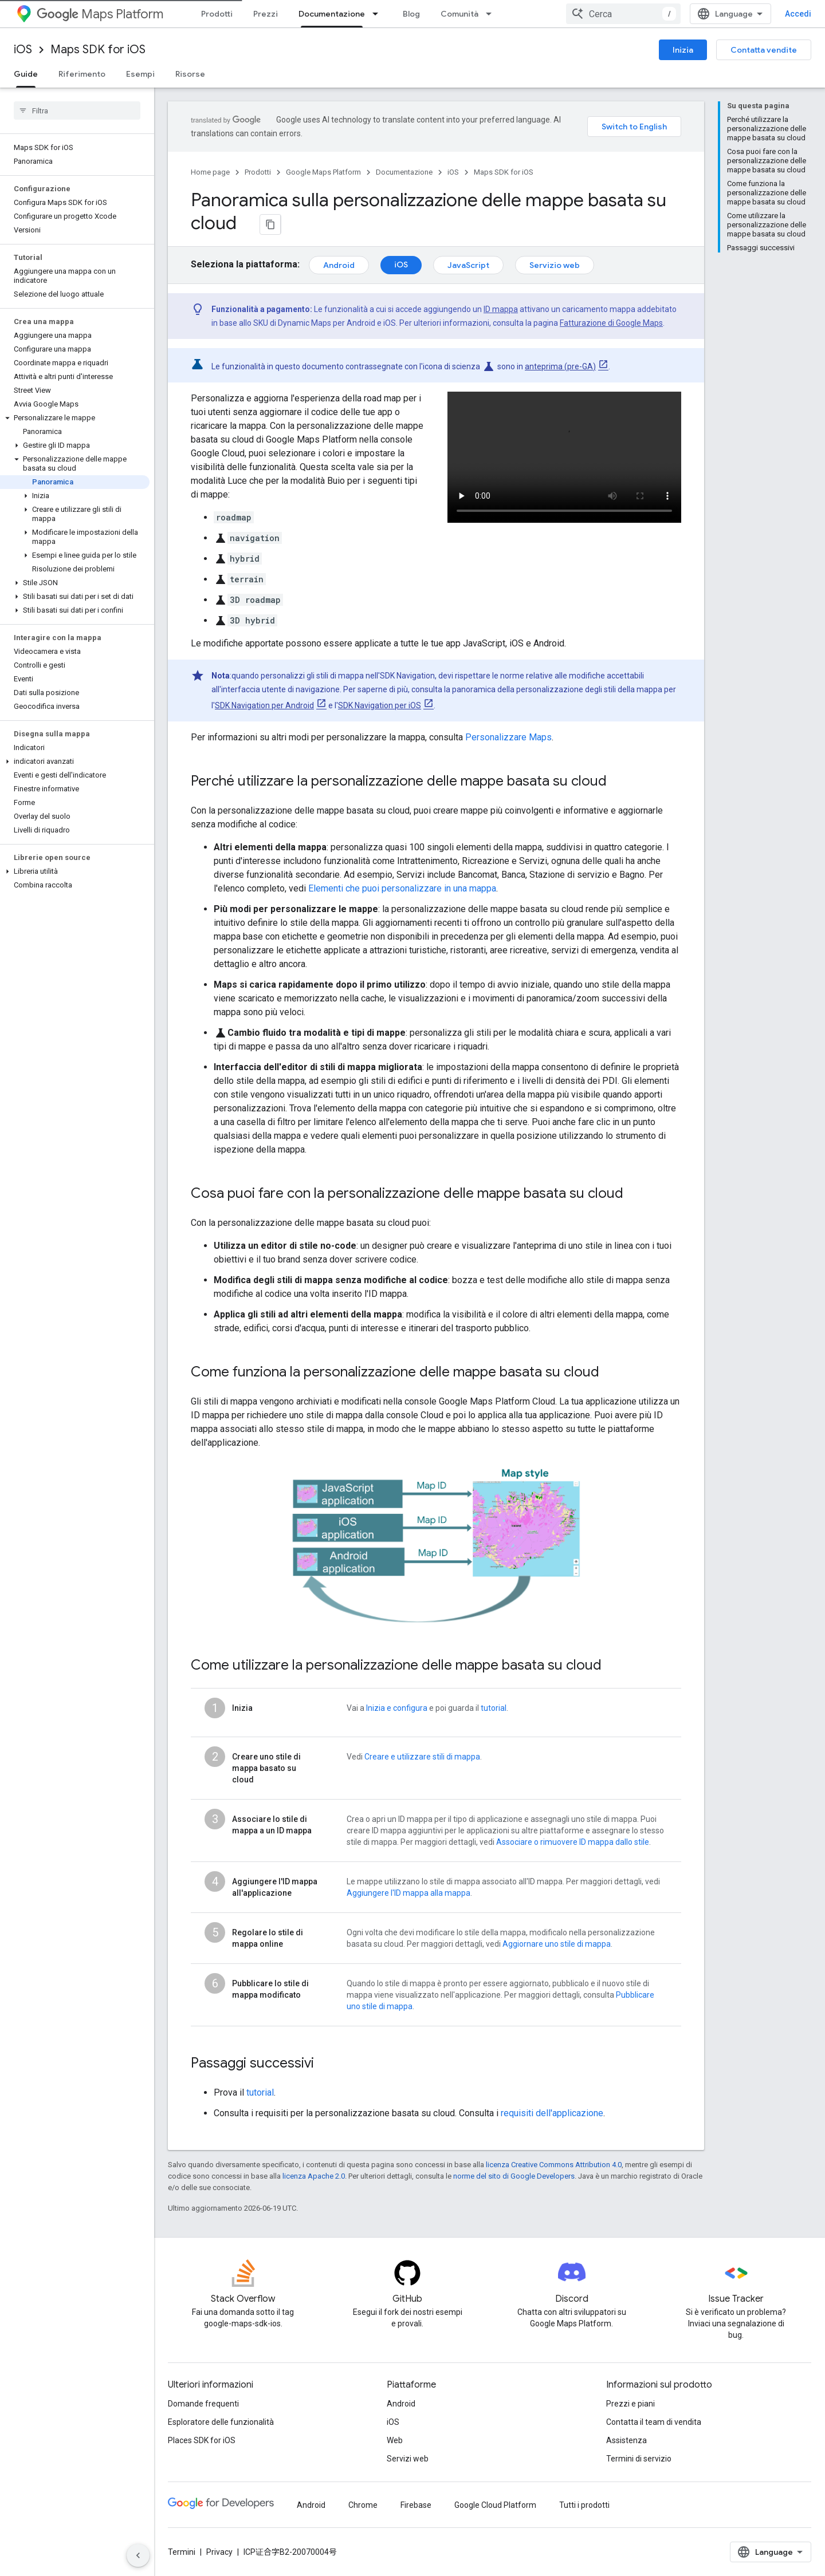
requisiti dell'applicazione (552, 2113)
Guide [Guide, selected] (26, 74)
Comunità (459, 14)
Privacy (219, 2552)
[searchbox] (77, 110)
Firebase (415, 2505)
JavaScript (468, 264)
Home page (210, 172)
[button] (75, 418)
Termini (181, 2552)
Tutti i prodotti (584, 2505)
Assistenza (626, 2440)
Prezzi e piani (630, 2403)
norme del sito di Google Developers (514, 2176)
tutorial (493, 1708)
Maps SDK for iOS (98, 49)
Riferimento (81, 74)
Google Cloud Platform (495, 2505)
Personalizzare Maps (508, 736)
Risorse (190, 74)
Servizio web (554, 264)
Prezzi (265, 14)
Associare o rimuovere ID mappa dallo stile (572, 1842)
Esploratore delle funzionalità (221, 2422)
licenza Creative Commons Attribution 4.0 (554, 2164)
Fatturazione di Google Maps (611, 322)
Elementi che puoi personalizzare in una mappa (402, 887)
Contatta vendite (763, 50)
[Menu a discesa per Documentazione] (378, 13)
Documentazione (404, 172)
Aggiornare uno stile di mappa (556, 1943)
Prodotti (217, 14)
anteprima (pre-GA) (560, 365)
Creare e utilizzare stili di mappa (422, 1756)
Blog (411, 14)
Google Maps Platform (323, 172)
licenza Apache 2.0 (313, 2176)
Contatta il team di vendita (653, 2422)
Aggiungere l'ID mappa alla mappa (408, 1893)
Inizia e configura (396, 1708)
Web (395, 2440)
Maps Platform (100, 14)
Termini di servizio (638, 2458)
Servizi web (408, 2458)
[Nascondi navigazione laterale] (138, 2555)
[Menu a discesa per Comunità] (492, 13)
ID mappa (501, 308)
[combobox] (740, 13)
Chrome (363, 2505)
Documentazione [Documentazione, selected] (331, 14)
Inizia (683, 50)
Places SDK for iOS (201, 2440)
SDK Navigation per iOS (379, 704)
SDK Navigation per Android (264, 704)
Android (339, 264)
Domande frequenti (203, 2403)
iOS (23, 49)
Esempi (140, 74)
